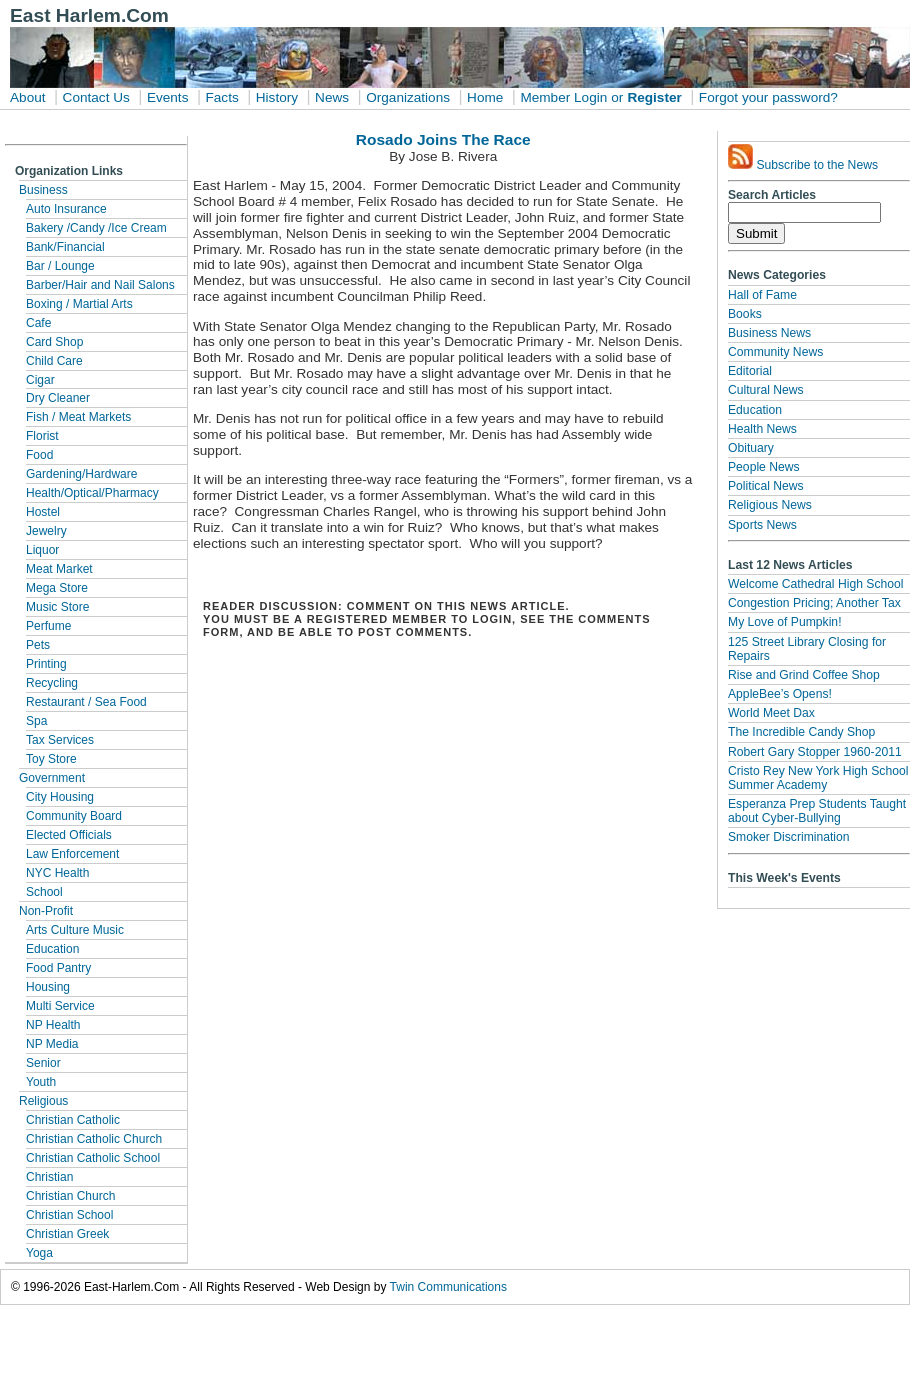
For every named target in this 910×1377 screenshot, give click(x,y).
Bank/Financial (65, 247)
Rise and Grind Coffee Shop (804, 675)
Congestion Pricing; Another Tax (814, 603)
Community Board (74, 816)
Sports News (762, 525)
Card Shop (54, 342)
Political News (766, 486)
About (28, 97)
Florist (42, 436)
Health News (762, 429)
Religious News (770, 505)
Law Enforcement (72, 854)
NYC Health (57, 873)
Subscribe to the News (803, 158)
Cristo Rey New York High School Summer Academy (818, 778)
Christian (49, 1177)
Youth (41, 1082)
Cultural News (766, 390)
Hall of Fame (762, 295)
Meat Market (59, 569)
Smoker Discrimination (789, 837)
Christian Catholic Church (94, 1139)
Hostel (43, 512)
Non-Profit (46, 911)
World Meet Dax (771, 713)
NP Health (53, 1025)
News (332, 97)
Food (39, 455)
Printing (46, 664)
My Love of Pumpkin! (785, 622)
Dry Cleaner (58, 398)
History (277, 97)
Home (485, 97)
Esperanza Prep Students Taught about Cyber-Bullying (817, 811)
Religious (43, 1101)
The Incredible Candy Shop (801, 732)
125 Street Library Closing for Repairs (807, 649)
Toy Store (51, 759)
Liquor (42, 550)
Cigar (40, 380)
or (617, 97)
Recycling (52, 683)
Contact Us (96, 97)
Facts (221, 97)
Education (52, 949)
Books (745, 314)
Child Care (54, 361)
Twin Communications (448, 1287)
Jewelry (46, 531)
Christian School (69, 1215)
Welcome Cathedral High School (815, 584)
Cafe (38, 323)
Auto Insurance (66, 209)
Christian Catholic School (93, 1158)
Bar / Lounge (60, 266)
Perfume (48, 626)
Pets (38, 645)
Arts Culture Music (75, 930)
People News (764, 467)
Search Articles (772, 195)
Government (52, 778)
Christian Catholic (73, 1120)
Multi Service (60, 1006)
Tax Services (60, 740)
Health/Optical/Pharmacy (92, 493)
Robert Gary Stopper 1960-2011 (815, 752)
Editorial (750, 371)
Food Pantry (58, 968)
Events (168, 97)
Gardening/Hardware (81, 474)
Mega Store (57, 588)
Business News (769, 333)
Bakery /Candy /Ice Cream (96, 228)
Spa (36, 721)
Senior (43, 1063)
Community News (775, 352)
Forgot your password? (768, 97)
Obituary (751, 448)
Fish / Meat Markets (78, 417)
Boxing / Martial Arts (79, 304)
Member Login (563, 97)
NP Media (52, 1044)
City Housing (60, 797)
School (44, 892)
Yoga (39, 1253)
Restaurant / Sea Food (86, 702)
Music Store (57, 607)
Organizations (408, 97)
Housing (48, 987)
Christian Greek (67, 1234)
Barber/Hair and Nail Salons (100, 285)
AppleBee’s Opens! (780, 694)
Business (43, 190)
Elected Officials (69, 835)
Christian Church (70, 1196)
